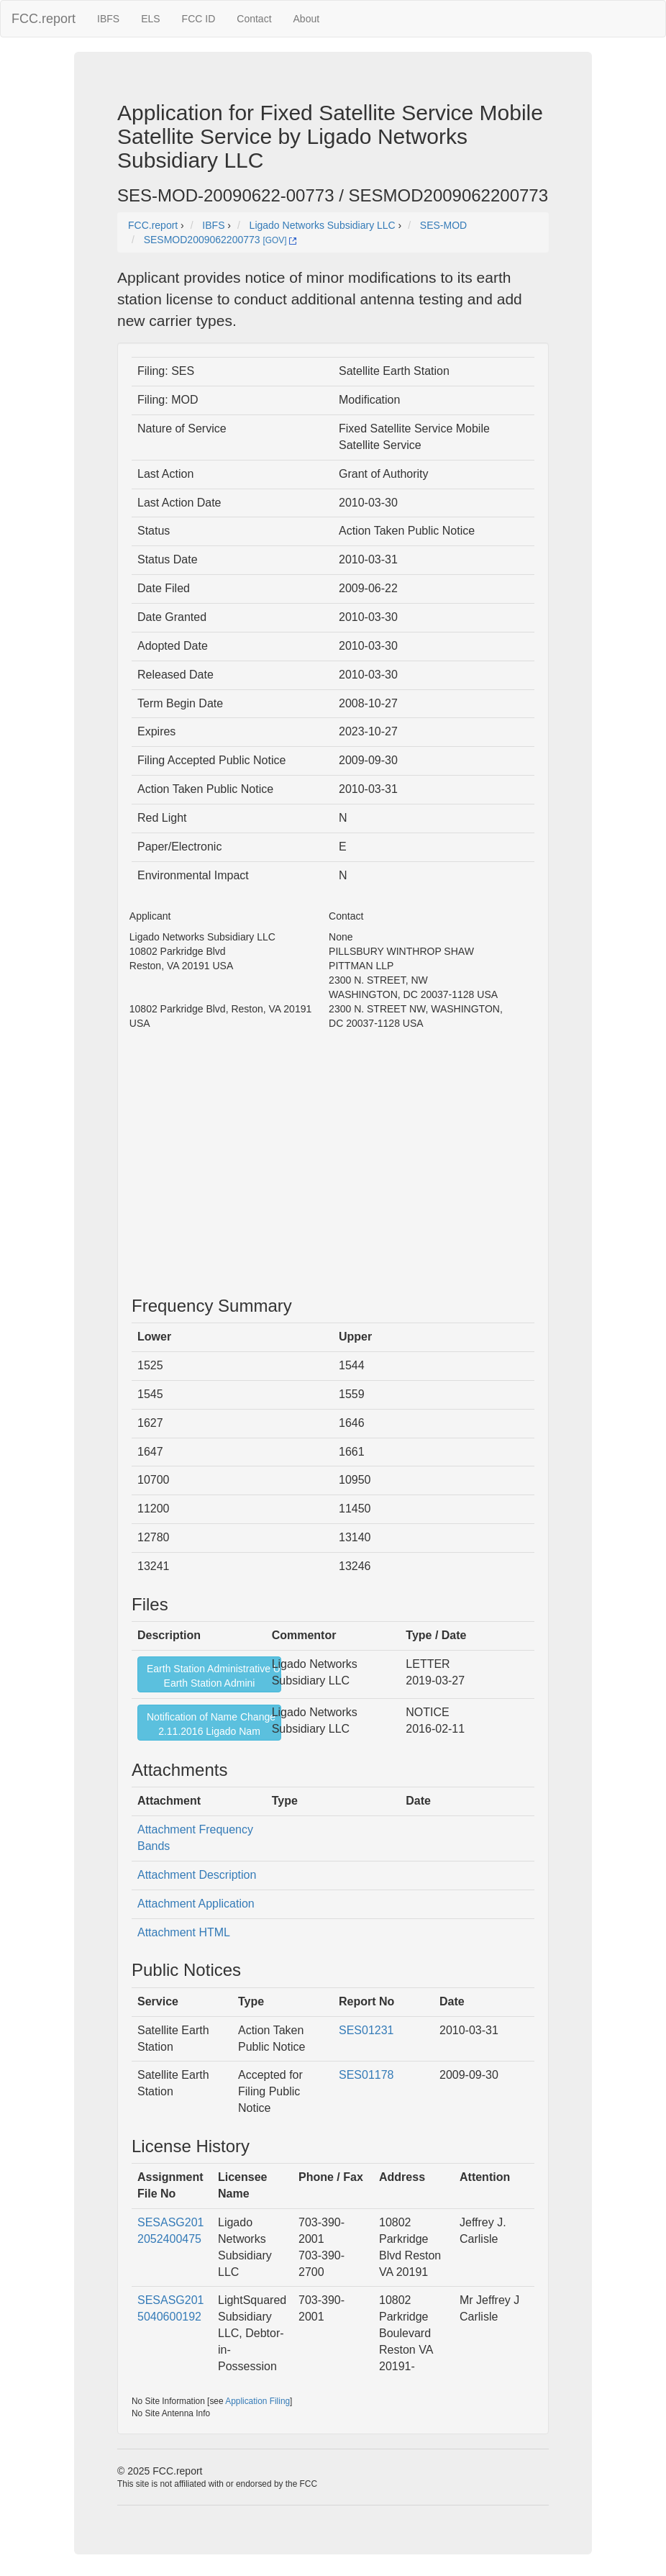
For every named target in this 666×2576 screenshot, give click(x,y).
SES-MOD (443, 225)
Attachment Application (196, 1903)
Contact (254, 18)
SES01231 (366, 2030)
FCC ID (199, 18)
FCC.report (44, 19)
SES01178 (366, 2075)
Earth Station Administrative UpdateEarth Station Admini (214, 1676)
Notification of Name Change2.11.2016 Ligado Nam (211, 1724)
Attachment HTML (183, 1932)
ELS (150, 18)
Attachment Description (196, 1875)
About (306, 18)
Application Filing (257, 2401)
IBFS (108, 18)
